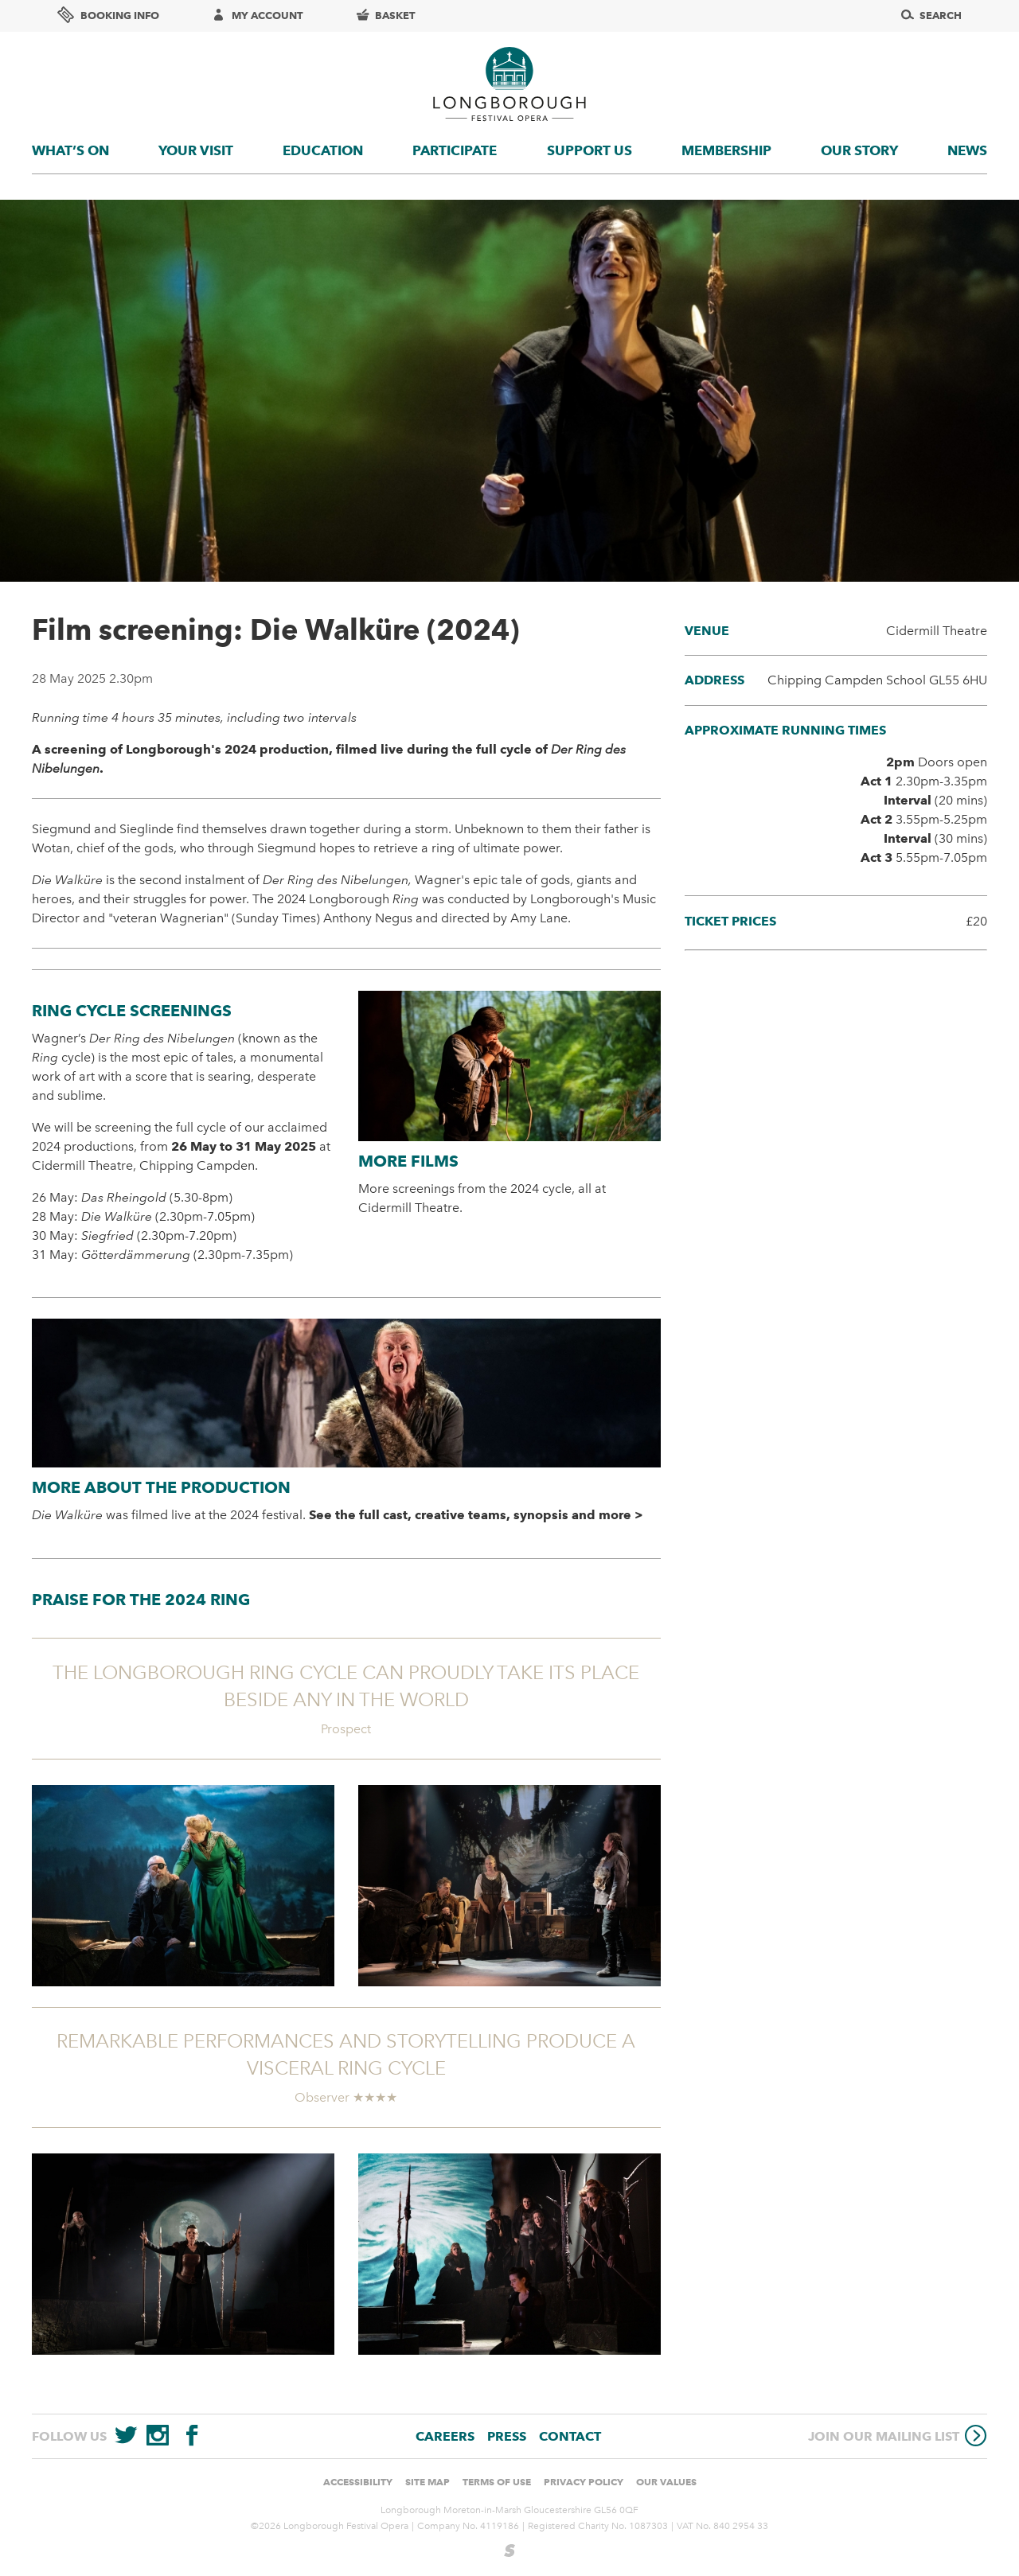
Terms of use (497, 2482)
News (967, 150)
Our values (666, 2482)
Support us (589, 150)
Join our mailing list (897, 2435)
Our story (859, 150)
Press (506, 2436)
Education (323, 150)
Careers (445, 2436)
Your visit (195, 150)
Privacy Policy (583, 2482)
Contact (570, 2436)
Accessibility (357, 2482)
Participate (454, 150)
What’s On (70, 150)
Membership (726, 150)
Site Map (427, 2482)
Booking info (108, 14)
